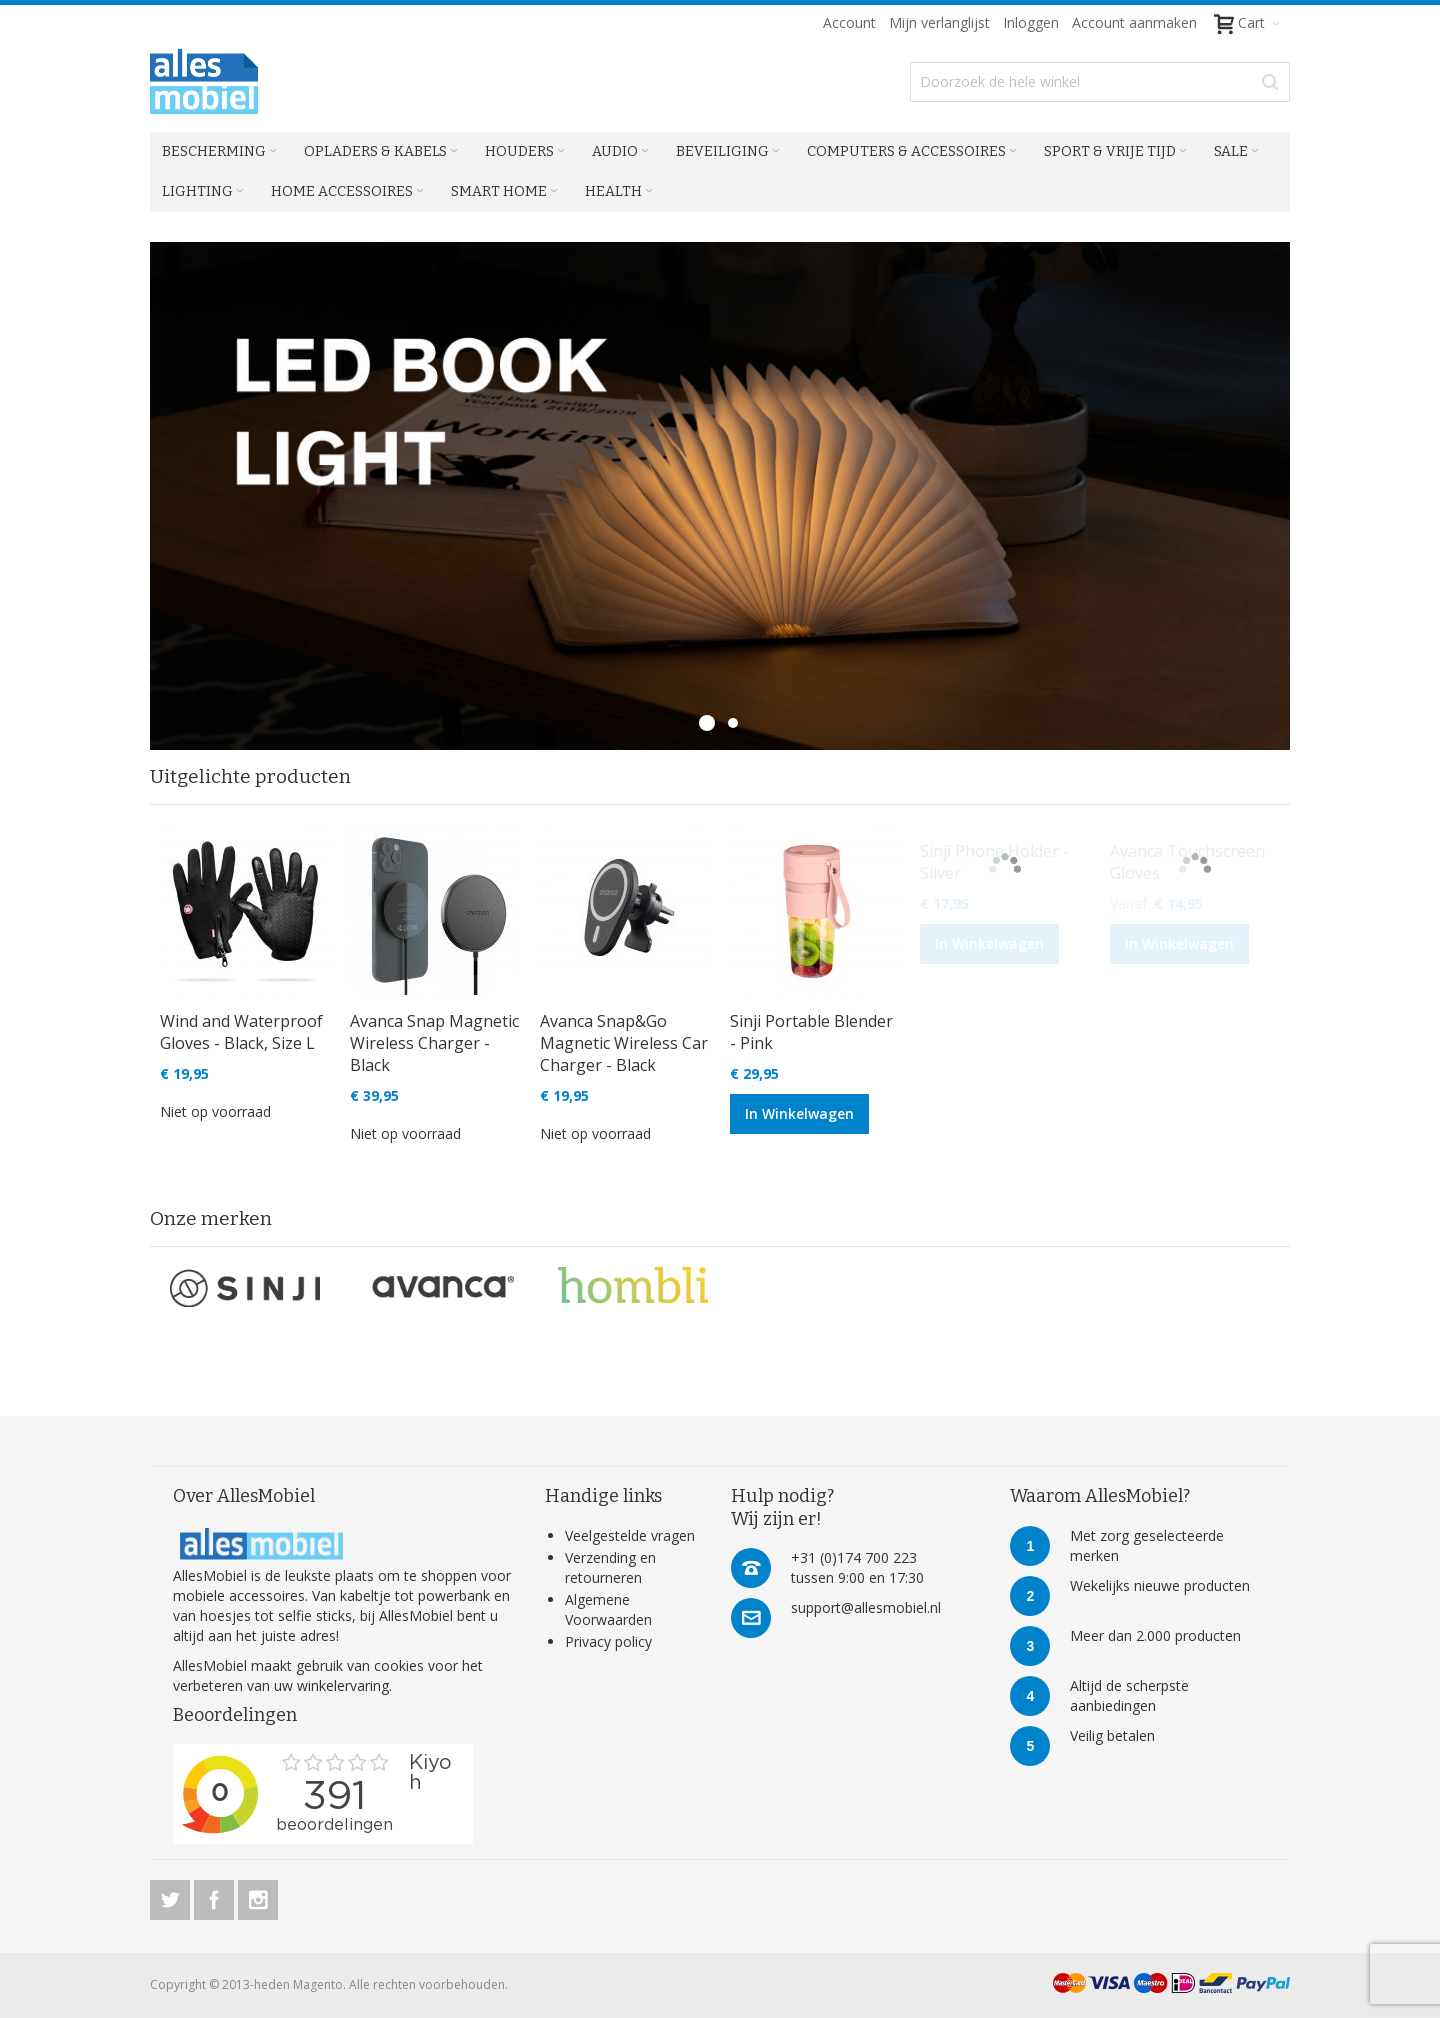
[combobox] (1100, 82)
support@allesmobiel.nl (866, 1607)
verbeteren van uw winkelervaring (281, 1685)
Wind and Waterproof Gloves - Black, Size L (241, 1032)
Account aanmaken (1134, 22)
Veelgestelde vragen (630, 1535)
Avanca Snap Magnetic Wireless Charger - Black (434, 1043)
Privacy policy (608, 1641)
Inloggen (1031, 22)
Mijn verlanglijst (939, 22)
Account (849, 22)
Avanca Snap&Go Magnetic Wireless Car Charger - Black (624, 1043)
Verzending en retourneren (610, 1567)
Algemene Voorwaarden (608, 1609)
